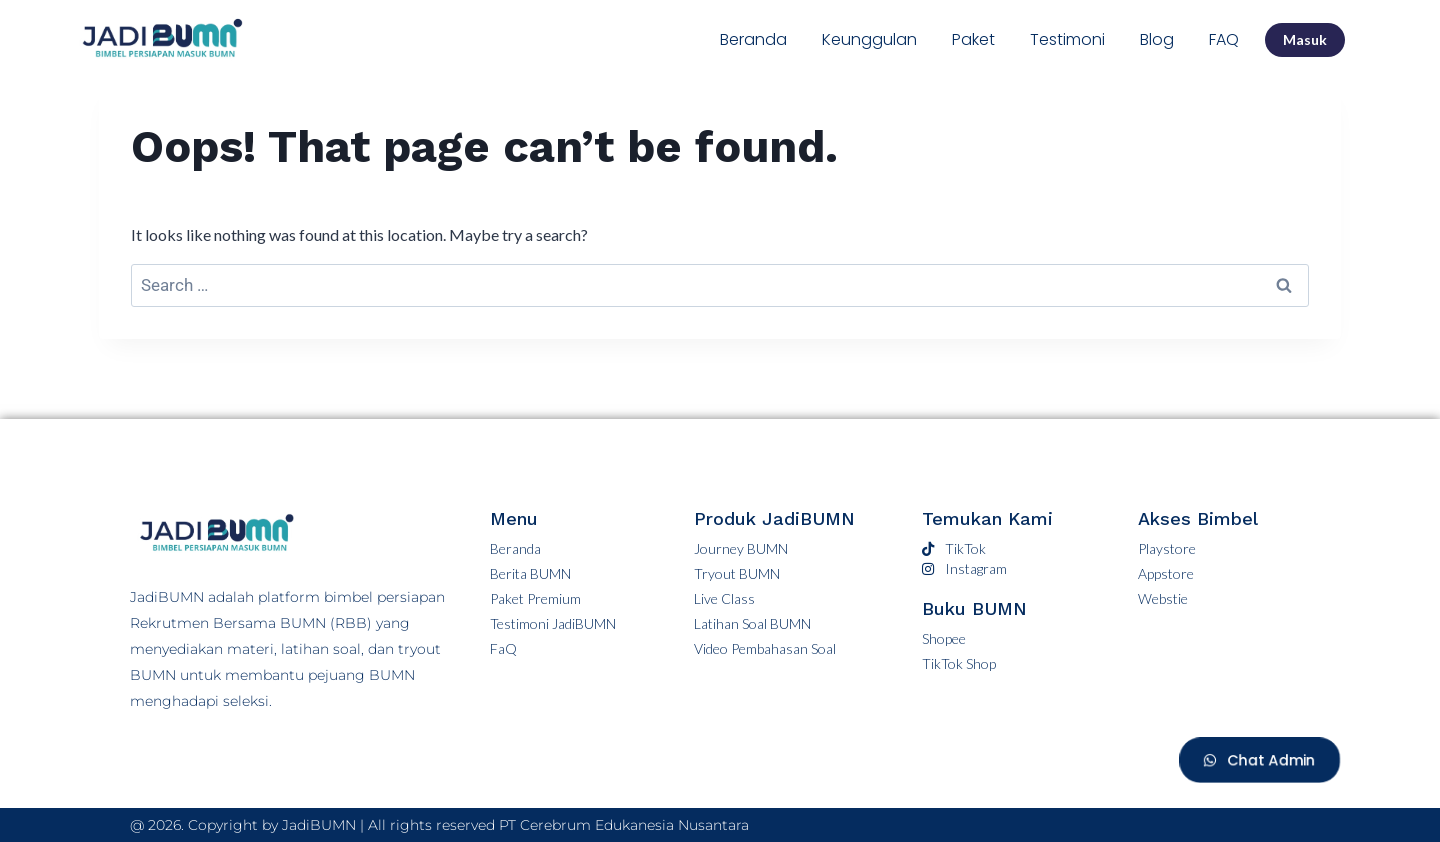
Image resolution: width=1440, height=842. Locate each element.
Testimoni (1067, 39)
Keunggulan (869, 39)
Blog (1157, 39)
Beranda (753, 39)
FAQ (1224, 39)
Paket (973, 39)
